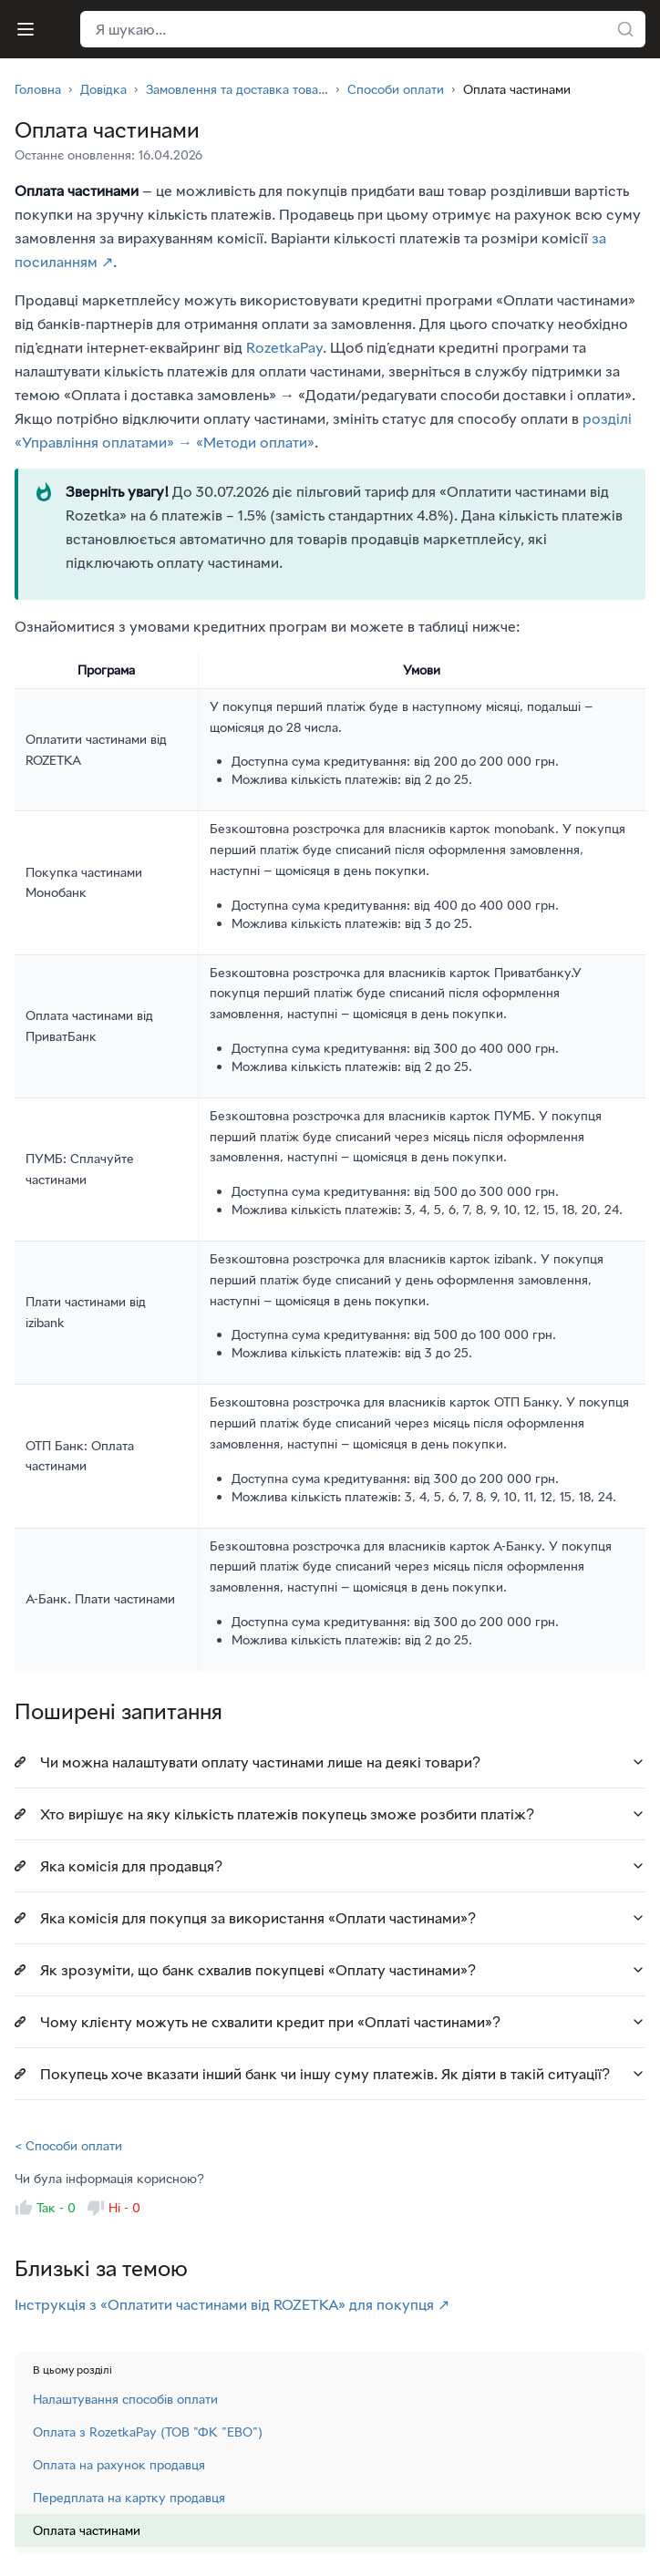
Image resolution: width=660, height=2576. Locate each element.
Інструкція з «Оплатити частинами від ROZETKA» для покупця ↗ (232, 2304)
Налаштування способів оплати (125, 2398)
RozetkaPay (284, 347)
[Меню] (25, 29)
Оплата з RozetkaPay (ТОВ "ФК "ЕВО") (148, 2431)
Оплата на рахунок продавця (119, 2464)
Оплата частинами (86, 2530)
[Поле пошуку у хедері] (362, 29)
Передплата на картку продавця (129, 2497)
